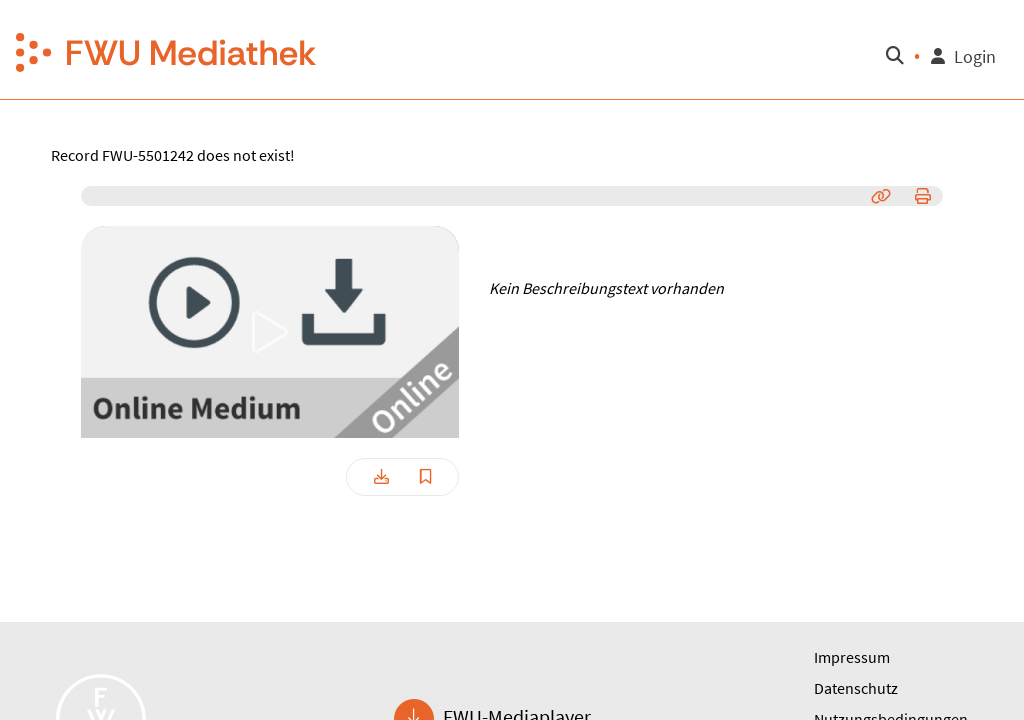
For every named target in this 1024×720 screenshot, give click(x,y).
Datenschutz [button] (856, 688)
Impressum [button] (852, 657)
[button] (167, 50)
